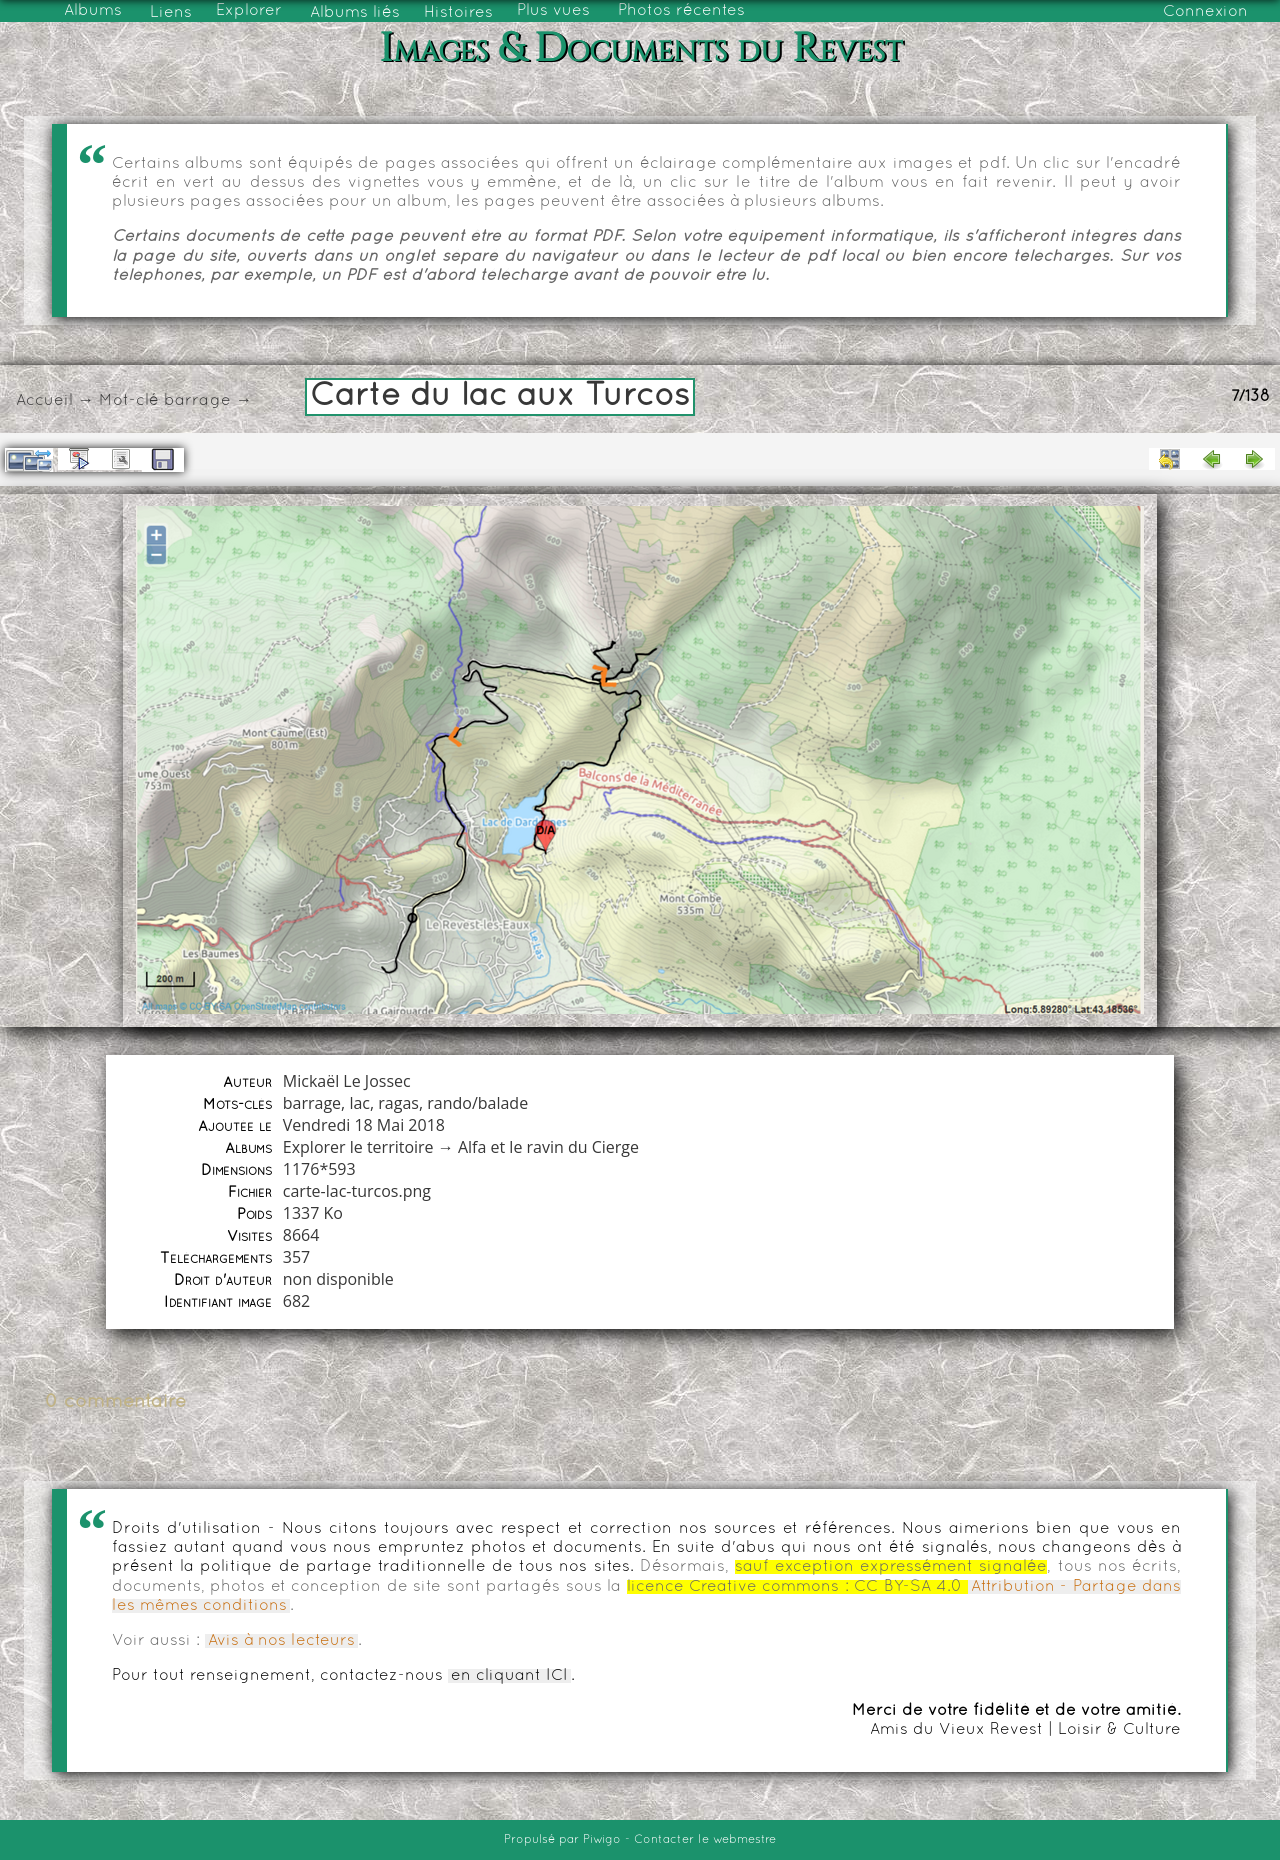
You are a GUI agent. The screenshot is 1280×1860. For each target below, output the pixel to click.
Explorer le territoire (358, 1147)
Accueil (44, 401)
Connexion (1205, 12)
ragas (398, 1103)
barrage (197, 401)
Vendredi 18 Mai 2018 (364, 1125)
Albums (93, 11)
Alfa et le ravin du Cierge (548, 1147)
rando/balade (477, 1103)
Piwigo (602, 1840)
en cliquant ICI (509, 1676)
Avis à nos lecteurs (281, 1641)
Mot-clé (129, 401)
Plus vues (553, 11)
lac (359, 1103)
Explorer (249, 11)
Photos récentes (681, 11)
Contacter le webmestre (705, 1840)
